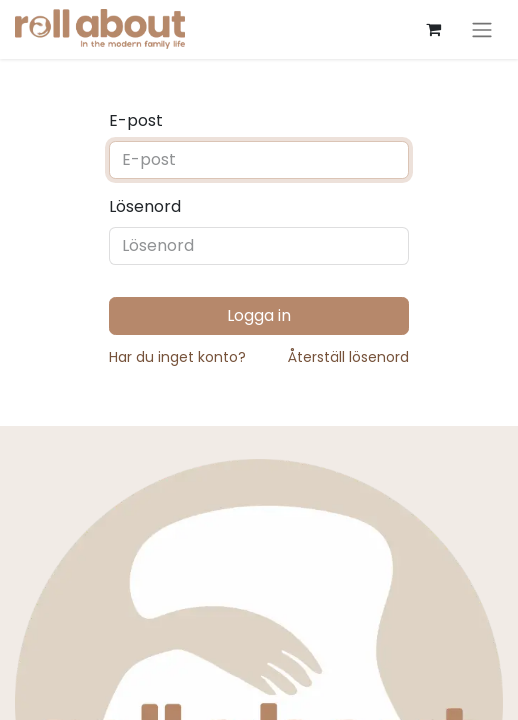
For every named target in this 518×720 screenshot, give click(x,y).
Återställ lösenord (348, 357)
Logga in (259, 315)
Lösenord (145, 206)
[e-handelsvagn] (433, 29)
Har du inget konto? (177, 357)
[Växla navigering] (482, 29)
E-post (136, 120)
